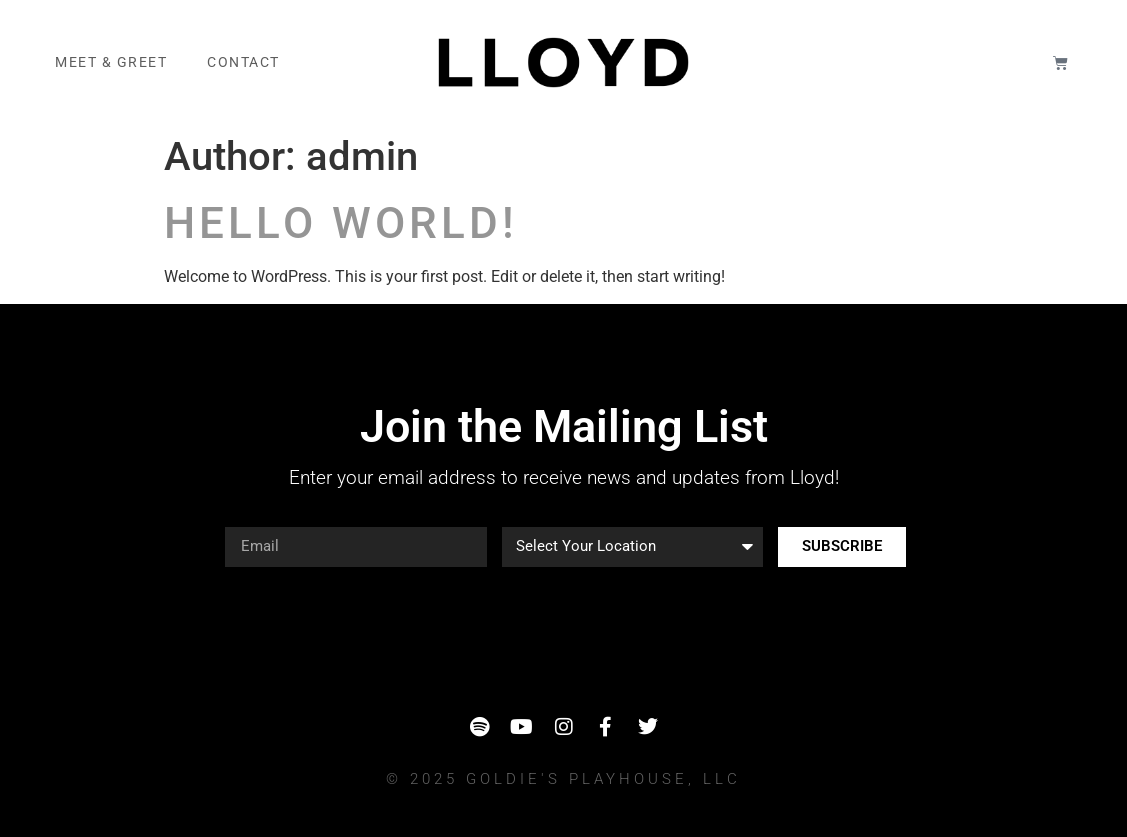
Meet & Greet (111, 62)
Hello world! (341, 223)
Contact (243, 62)
